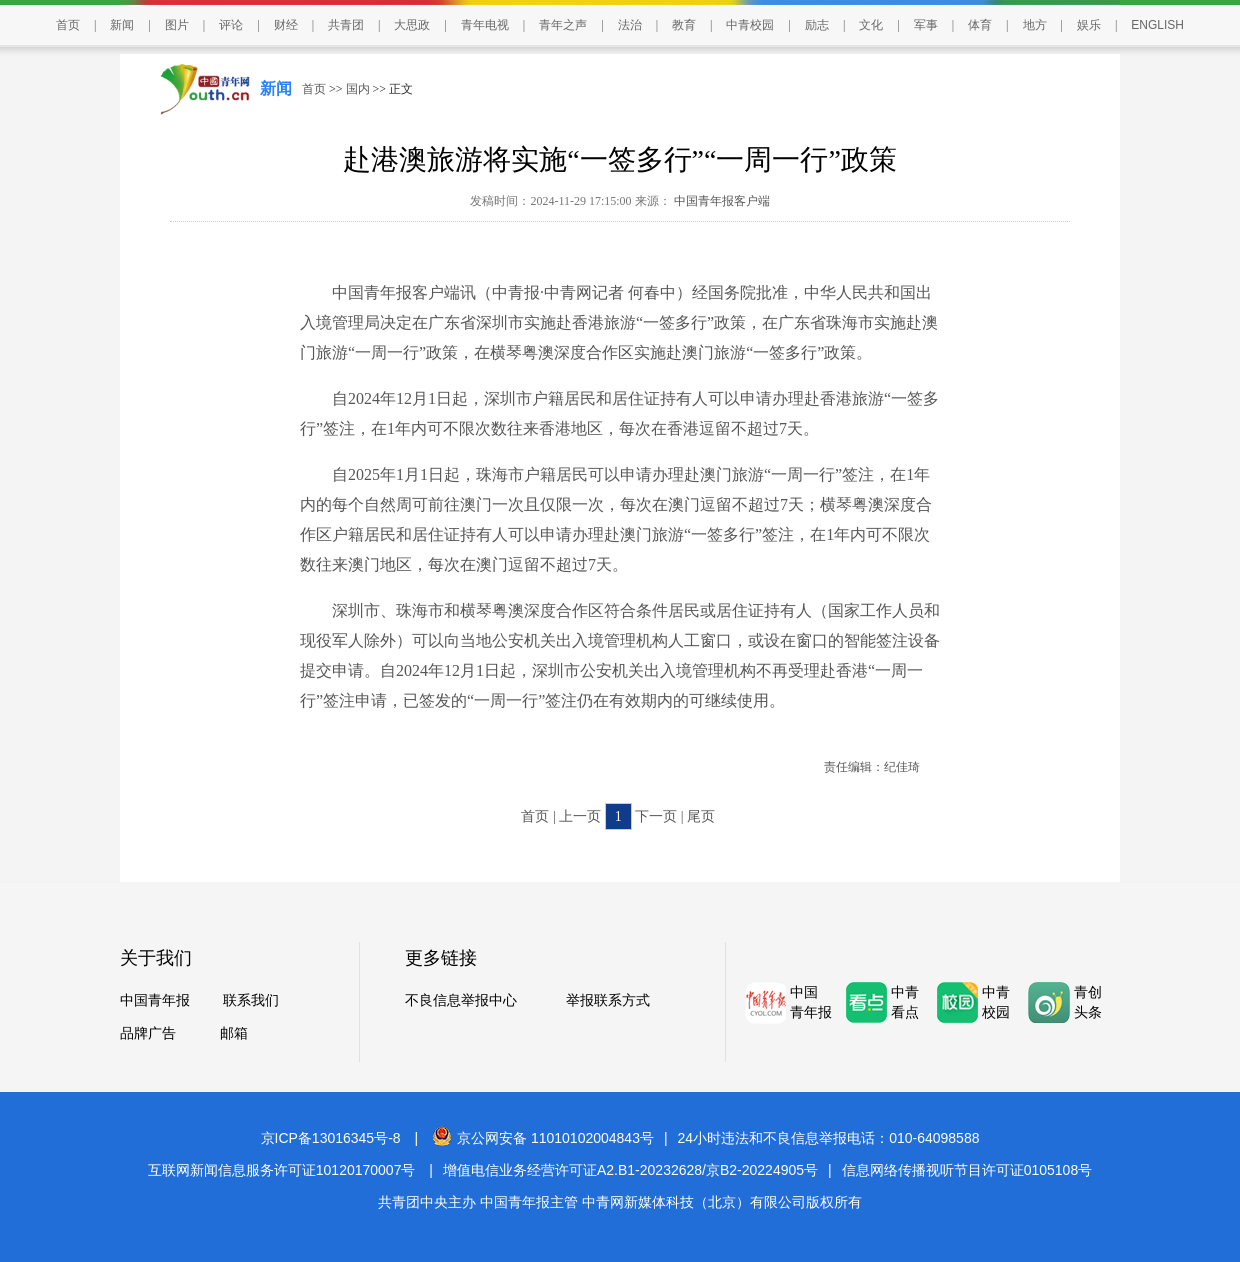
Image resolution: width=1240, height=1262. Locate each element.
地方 (1035, 25)
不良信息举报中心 (461, 1000)
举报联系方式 (608, 1000)
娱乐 (1089, 25)
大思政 (412, 25)
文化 (871, 25)
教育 (684, 25)
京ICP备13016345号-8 (331, 1138)
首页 (68, 25)
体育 (980, 25)
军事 (926, 25)
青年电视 (485, 25)
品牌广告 (148, 1033)
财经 (286, 25)
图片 (177, 25)
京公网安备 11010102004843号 (543, 1138)
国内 (358, 89)
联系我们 (251, 1000)
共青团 (346, 25)
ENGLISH (1157, 25)
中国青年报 (155, 1000)
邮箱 (234, 1033)
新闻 (122, 25)
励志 (817, 25)
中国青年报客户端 (720, 201)
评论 (231, 25)
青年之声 (563, 25)
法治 (630, 25)
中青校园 (750, 25)
